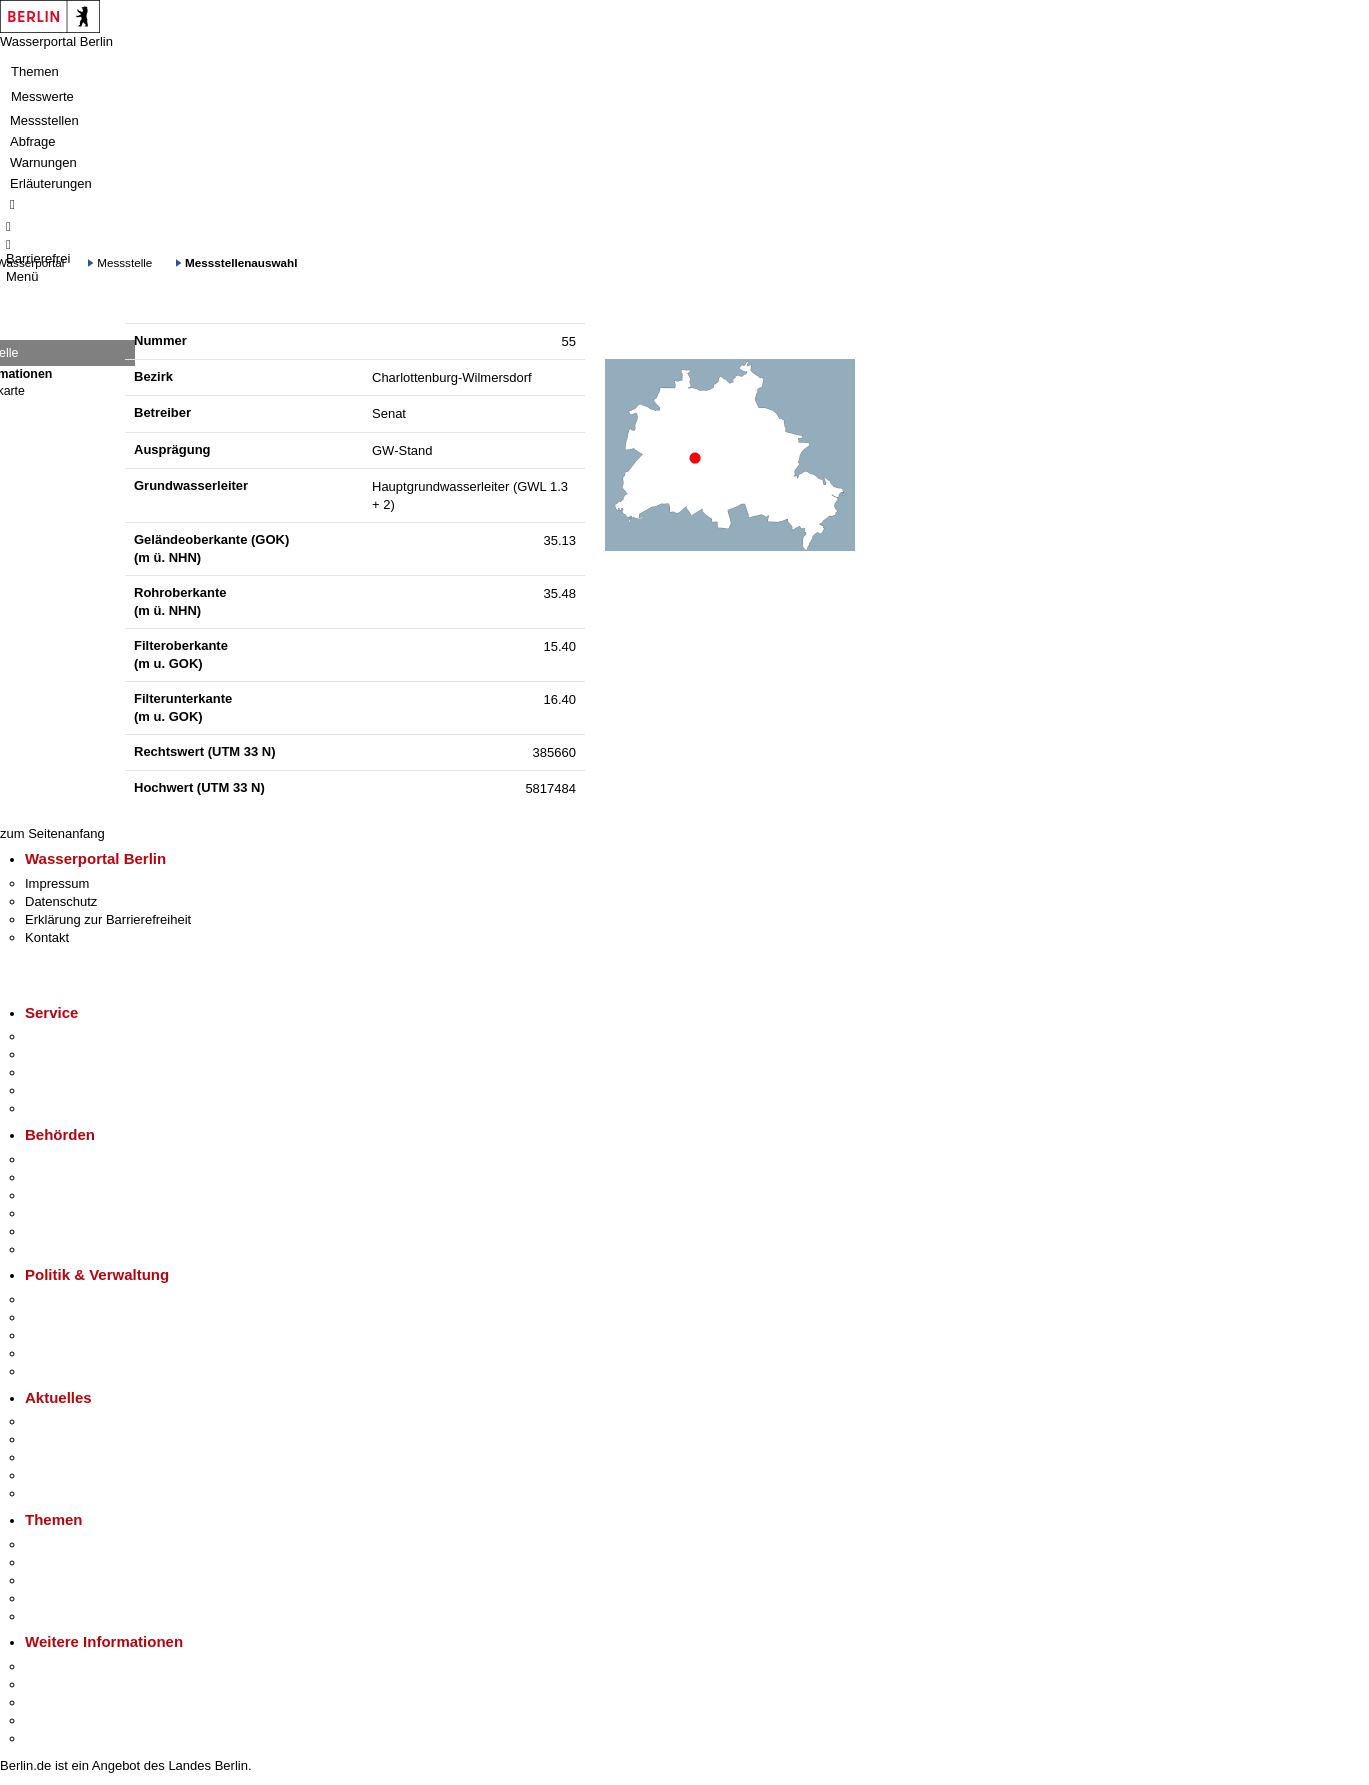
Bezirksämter (63, 1195)
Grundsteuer (61, 1616)
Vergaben (53, 1371)
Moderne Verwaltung (84, 1580)
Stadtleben (56, 1720)
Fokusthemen (64, 1544)
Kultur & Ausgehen (79, 1666)
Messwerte (42, 96)
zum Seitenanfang (52, 833)
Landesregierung (74, 1299)
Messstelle (124, 262)
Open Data (56, 1353)
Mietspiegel (58, 1598)
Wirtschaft (54, 1702)
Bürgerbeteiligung (76, 1335)
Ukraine (47, 1475)
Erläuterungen (51, 183)
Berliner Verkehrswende (94, 1562)
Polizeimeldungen (76, 1439)
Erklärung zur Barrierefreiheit (108, 919)
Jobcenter (53, 1231)
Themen (35, 71)
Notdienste (56, 1090)
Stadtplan (52, 1738)
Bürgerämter (61, 1213)
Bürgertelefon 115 (76, 1072)
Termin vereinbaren (80, 1054)
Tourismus (54, 1684)
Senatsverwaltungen (84, 1177)
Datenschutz (61, 901)
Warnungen (43, 162)
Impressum (57, 883)
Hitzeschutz (58, 1493)
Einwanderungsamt (80, 1249)
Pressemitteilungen (80, 1421)
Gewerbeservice (72, 1108)
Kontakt (47, 937)
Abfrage (33, 141)
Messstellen (44, 120)
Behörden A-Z (65, 1159)
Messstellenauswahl (241, 262)
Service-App (60, 1036)
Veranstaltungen (72, 1457)
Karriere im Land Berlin (91, 1317)
